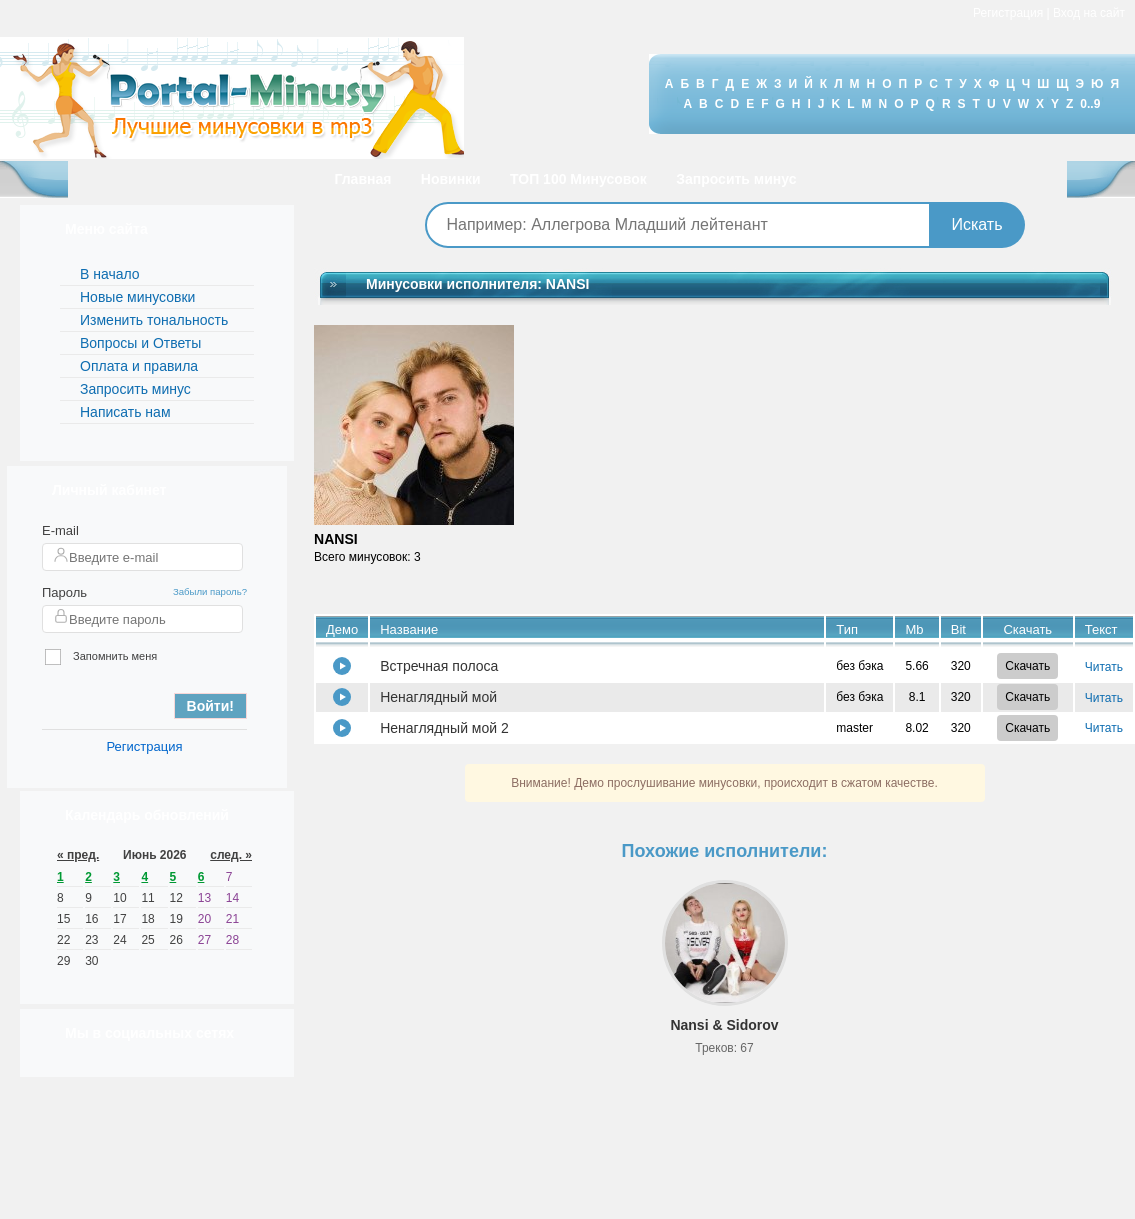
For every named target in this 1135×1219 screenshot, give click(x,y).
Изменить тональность (154, 320)
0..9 (1090, 104)
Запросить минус (736, 179)
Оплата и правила (139, 366)
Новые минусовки (137, 297)
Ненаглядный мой (438, 697)
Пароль (64, 592)
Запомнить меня (101, 657)
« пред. (78, 855)
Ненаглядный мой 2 (444, 728)
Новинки (451, 179)
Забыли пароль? (210, 591)
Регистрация (1008, 13)
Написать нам (125, 412)
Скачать (1027, 666)
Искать (976, 224)
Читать (1104, 667)
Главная (362, 179)
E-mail (60, 530)
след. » (231, 855)
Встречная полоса (439, 666)
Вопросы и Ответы (140, 343)
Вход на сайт (1089, 13)
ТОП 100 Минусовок (578, 179)
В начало (110, 274)
